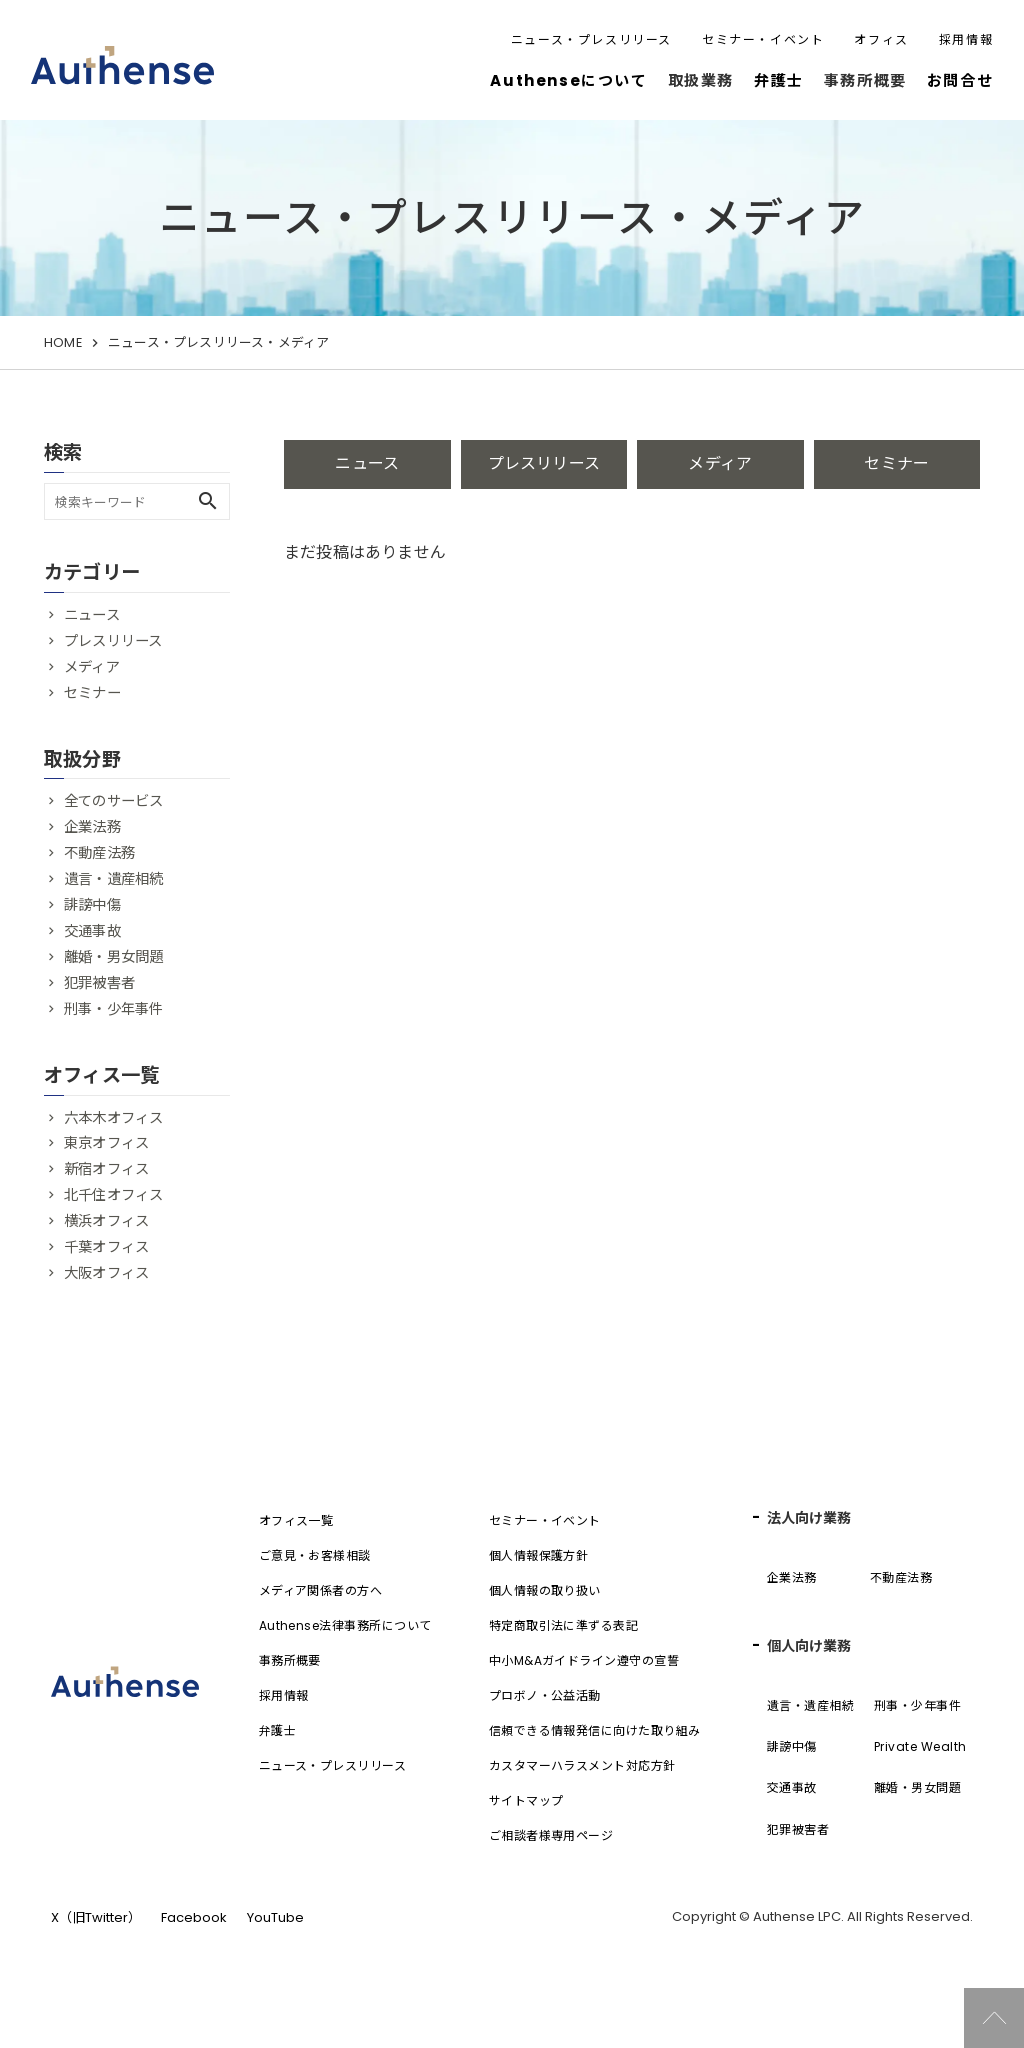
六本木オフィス (113, 1118)
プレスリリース (544, 463)
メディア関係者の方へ (321, 1590)
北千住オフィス (113, 1195)
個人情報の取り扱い (545, 1590)
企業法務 (92, 827)
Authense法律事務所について (345, 1625)
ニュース (367, 463)
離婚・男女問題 (113, 957)
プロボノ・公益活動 (545, 1695)
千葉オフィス (106, 1247)
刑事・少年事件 (113, 1009)
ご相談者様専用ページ (551, 1835)
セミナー (896, 463)
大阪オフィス (106, 1273)
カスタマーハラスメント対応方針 (582, 1765)
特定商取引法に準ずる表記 (564, 1625)
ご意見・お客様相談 (315, 1555)
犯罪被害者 (99, 983)
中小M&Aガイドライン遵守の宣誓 (584, 1660)
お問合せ (960, 80)
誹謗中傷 (92, 905)
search (208, 501)
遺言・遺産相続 (113, 879)
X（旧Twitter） (96, 1917)
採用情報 (966, 39)
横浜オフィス (106, 1221)
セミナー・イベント (763, 39)
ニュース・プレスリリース (591, 39)
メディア (720, 463)
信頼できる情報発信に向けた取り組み (595, 1730)
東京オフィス (106, 1143)
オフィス (881, 39)
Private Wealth (920, 1746)
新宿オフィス (106, 1169)
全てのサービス (113, 801)
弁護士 (779, 80)
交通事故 (92, 931)
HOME (63, 342)
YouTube (275, 1917)
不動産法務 (99, 853)
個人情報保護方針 (539, 1555)
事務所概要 (290, 1660)
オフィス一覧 (296, 1520)
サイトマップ (526, 1800)
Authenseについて (568, 80)
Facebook (194, 1917)
